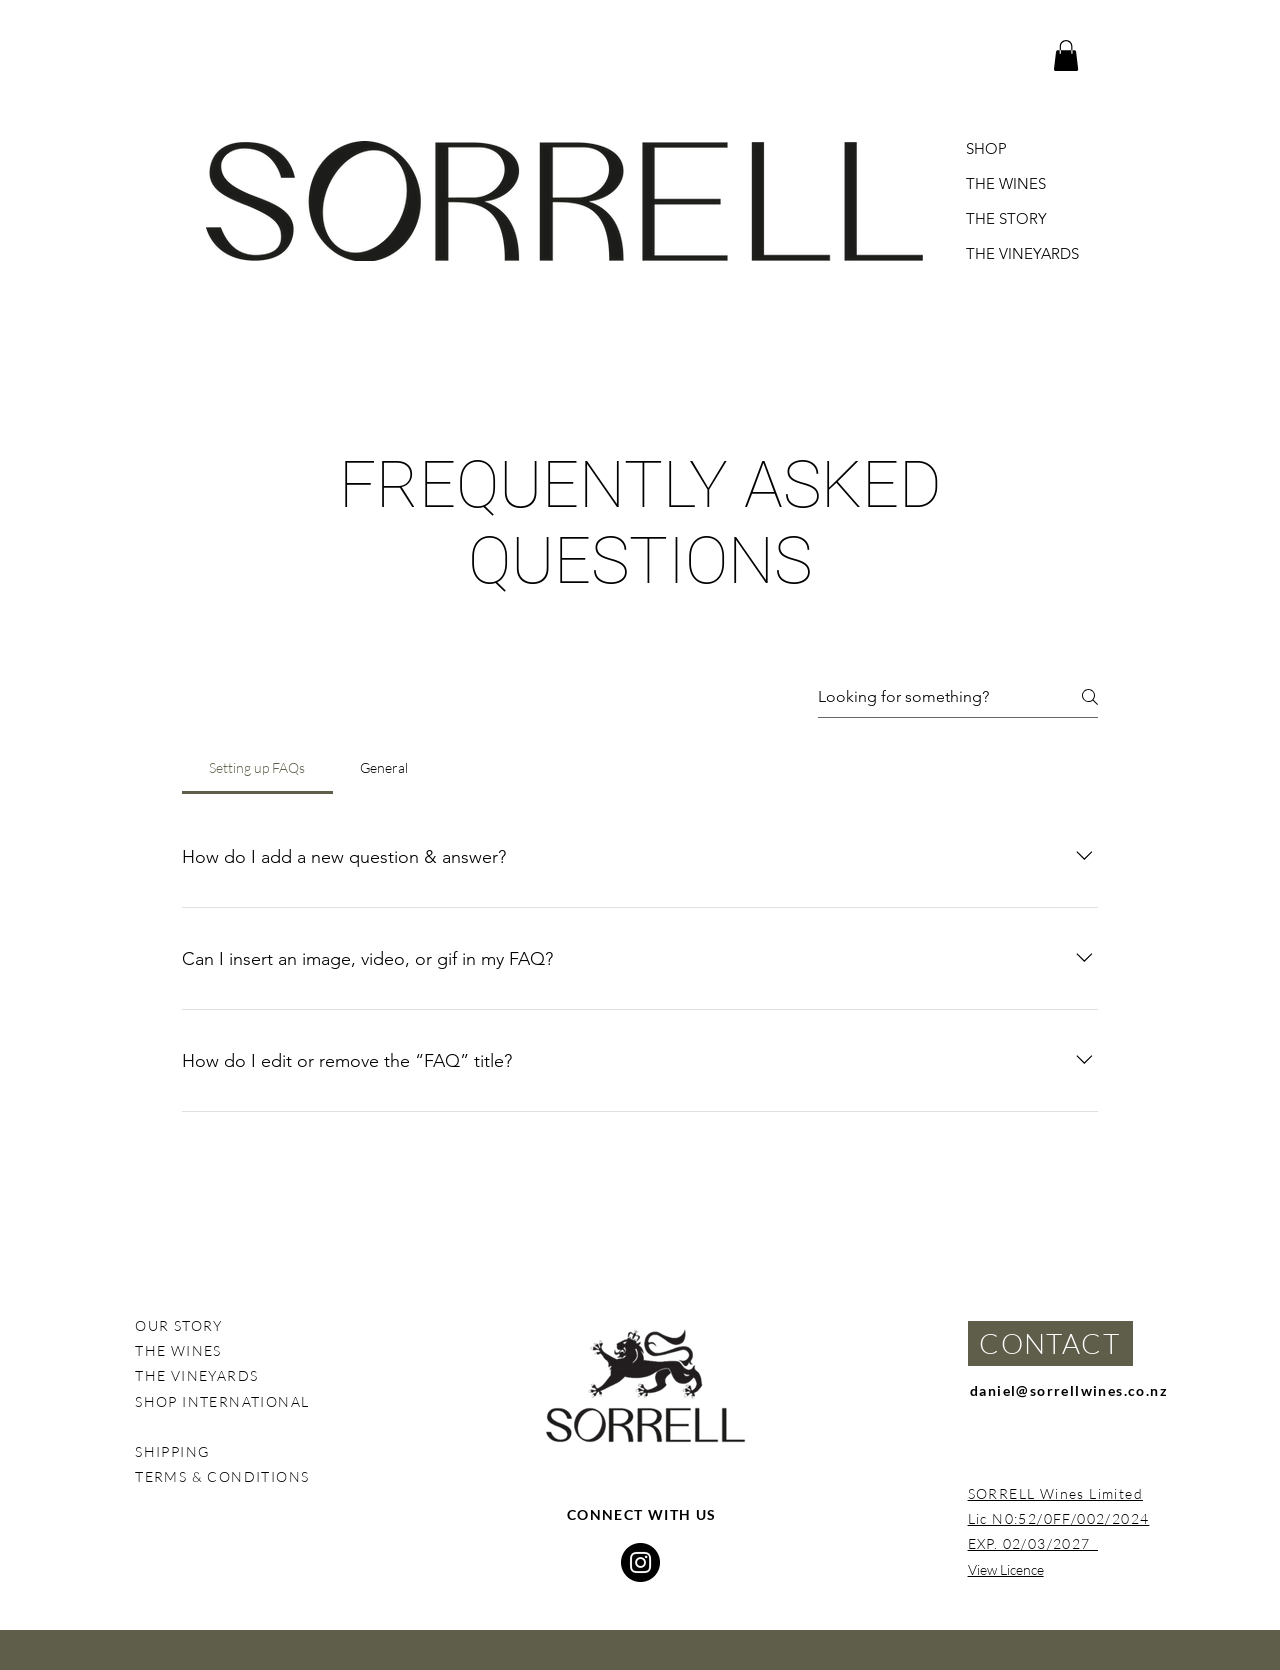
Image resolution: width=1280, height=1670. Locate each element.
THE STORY (1006, 218)
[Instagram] (640, 1562)
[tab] (257, 768)
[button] (1066, 55)
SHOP (986, 148)
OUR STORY (179, 1325)
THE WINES (1006, 183)
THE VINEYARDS (1022, 253)
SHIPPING (172, 1451)
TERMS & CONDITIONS (224, 1476)
